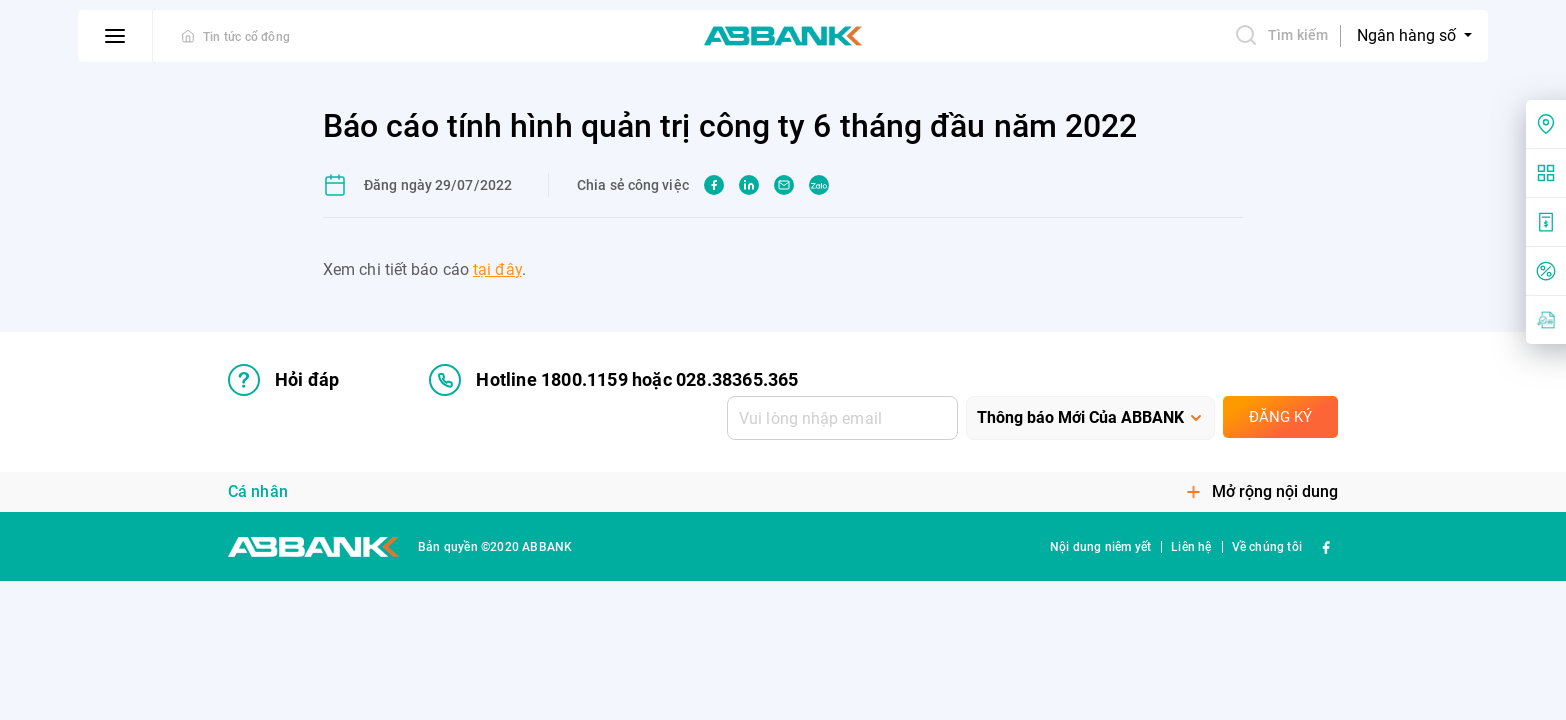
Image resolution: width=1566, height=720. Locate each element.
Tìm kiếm (1281, 35)
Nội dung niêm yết (1100, 547)
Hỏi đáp (283, 380)
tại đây (497, 269)
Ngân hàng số (1408, 35)
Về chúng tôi (1267, 547)
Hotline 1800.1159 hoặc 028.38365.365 (613, 380)
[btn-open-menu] (115, 36)
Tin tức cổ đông (246, 37)
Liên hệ (1191, 547)
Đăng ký (1280, 417)
